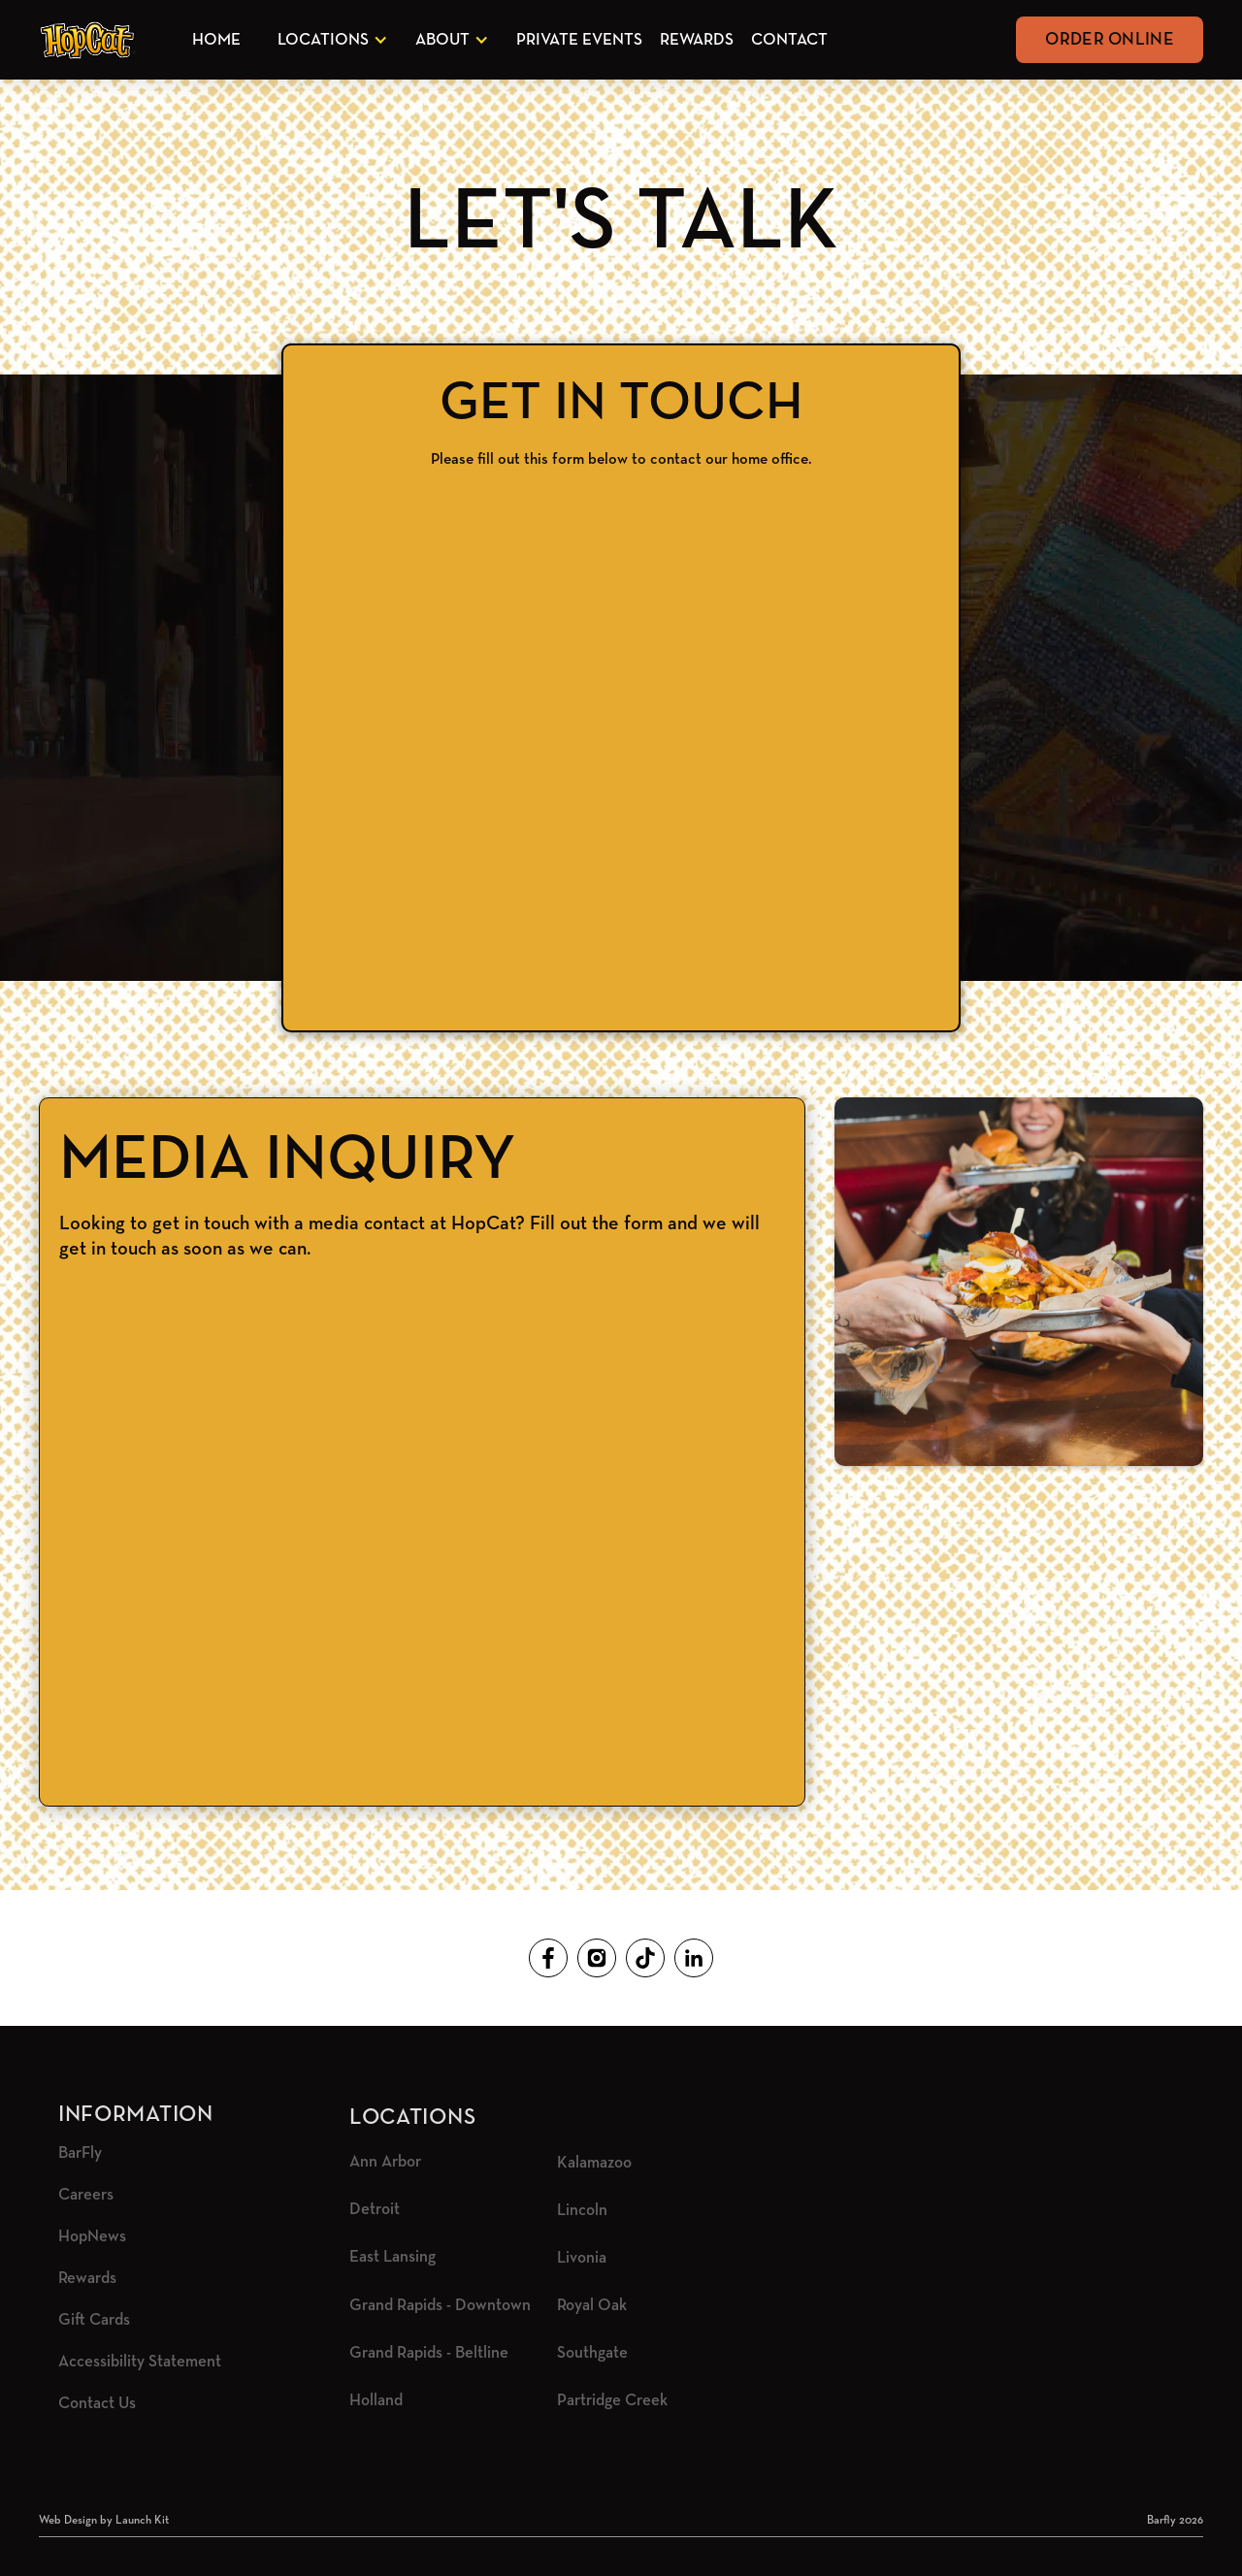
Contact (789, 40)
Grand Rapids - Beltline (428, 2353)
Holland (376, 2401)
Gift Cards (94, 2320)
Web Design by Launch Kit (104, 2521)
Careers (86, 2195)
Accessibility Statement (139, 2362)
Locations (323, 40)
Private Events (579, 40)
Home (216, 40)
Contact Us (97, 2404)
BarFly (80, 2153)
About (442, 40)
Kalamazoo (594, 2163)
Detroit (374, 2209)
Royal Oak (592, 2306)
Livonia (581, 2258)
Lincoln (582, 2210)
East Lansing (392, 2257)
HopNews (92, 2237)
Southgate (592, 2353)
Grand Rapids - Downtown (440, 2306)
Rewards (697, 40)
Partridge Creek (612, 2401)
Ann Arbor (385, 2162)
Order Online (1109, 40)
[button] (329, 40)
